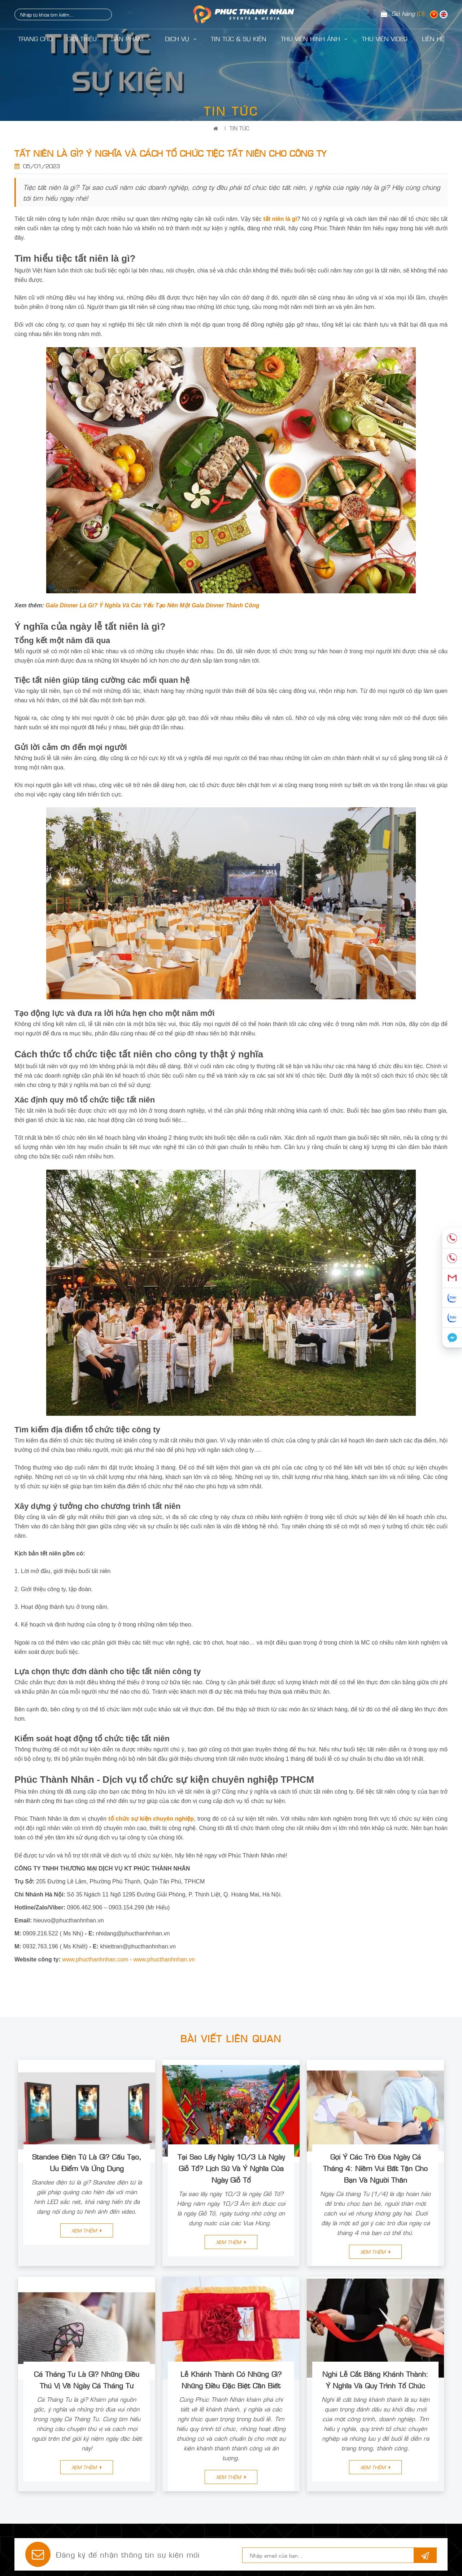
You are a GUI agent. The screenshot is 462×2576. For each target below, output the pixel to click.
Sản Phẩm (131, 39)
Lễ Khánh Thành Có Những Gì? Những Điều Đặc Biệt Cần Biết (231, 2379)
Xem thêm (86, 2230)
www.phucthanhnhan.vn (164, 1959)
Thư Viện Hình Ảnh (314, 39)
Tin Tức (239, 128)
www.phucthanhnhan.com (95, 1959)
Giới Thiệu (82, 39)
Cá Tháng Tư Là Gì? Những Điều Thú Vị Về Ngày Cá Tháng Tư (86, 2379)
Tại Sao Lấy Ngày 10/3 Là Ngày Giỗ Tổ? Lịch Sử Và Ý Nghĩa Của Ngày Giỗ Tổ (231, 2168)
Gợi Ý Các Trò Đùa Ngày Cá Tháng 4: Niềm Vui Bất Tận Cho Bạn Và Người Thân (375, 2168)
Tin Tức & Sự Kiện (238, 39)
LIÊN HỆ (433, 39)
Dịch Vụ (180, 39)
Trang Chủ (35, 39)
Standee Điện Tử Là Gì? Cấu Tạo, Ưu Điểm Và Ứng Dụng (86, 2162)
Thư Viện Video (384, 39)
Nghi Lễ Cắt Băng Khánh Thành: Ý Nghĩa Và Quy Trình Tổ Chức (375, 2379)
